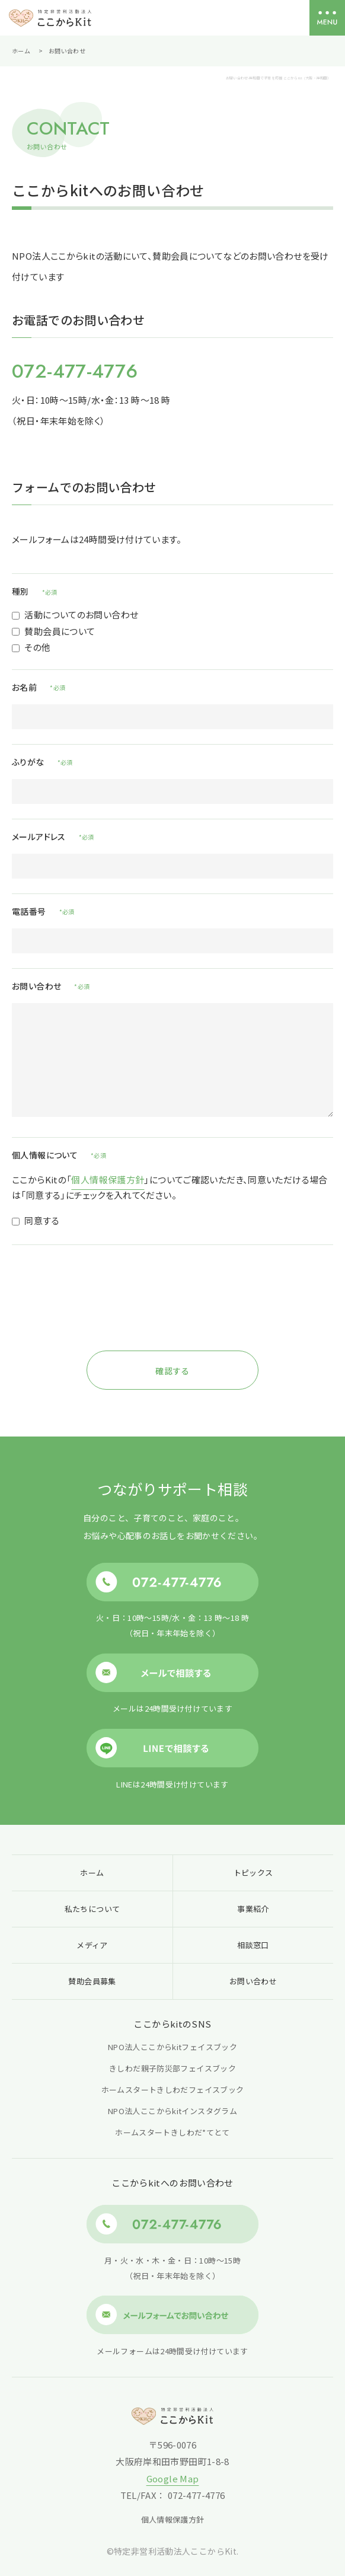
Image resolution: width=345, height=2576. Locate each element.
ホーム (21, 50)
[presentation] (172, 1315)
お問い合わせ (253, 1981)
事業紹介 (253, 1908)
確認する (172, 1371)
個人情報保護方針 (107, 1179)
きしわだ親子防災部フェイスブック (172, 2068)
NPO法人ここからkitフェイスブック (172, 2046)
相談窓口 (253, 1945)
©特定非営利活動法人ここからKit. (173, 2551)
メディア (92, 1945)
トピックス (253, 1872)
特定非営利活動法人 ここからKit (50, 18)
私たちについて (92, 1908)
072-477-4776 (75, 371)
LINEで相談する (172, 1747)
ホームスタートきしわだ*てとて (172, 2132)
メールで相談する (172, 1672)
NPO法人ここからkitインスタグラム (172, 2111)
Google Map (172, 2478)
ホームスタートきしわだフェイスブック (172, 2089)
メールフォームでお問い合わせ (172, 2315)
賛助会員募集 (92, 1981)
